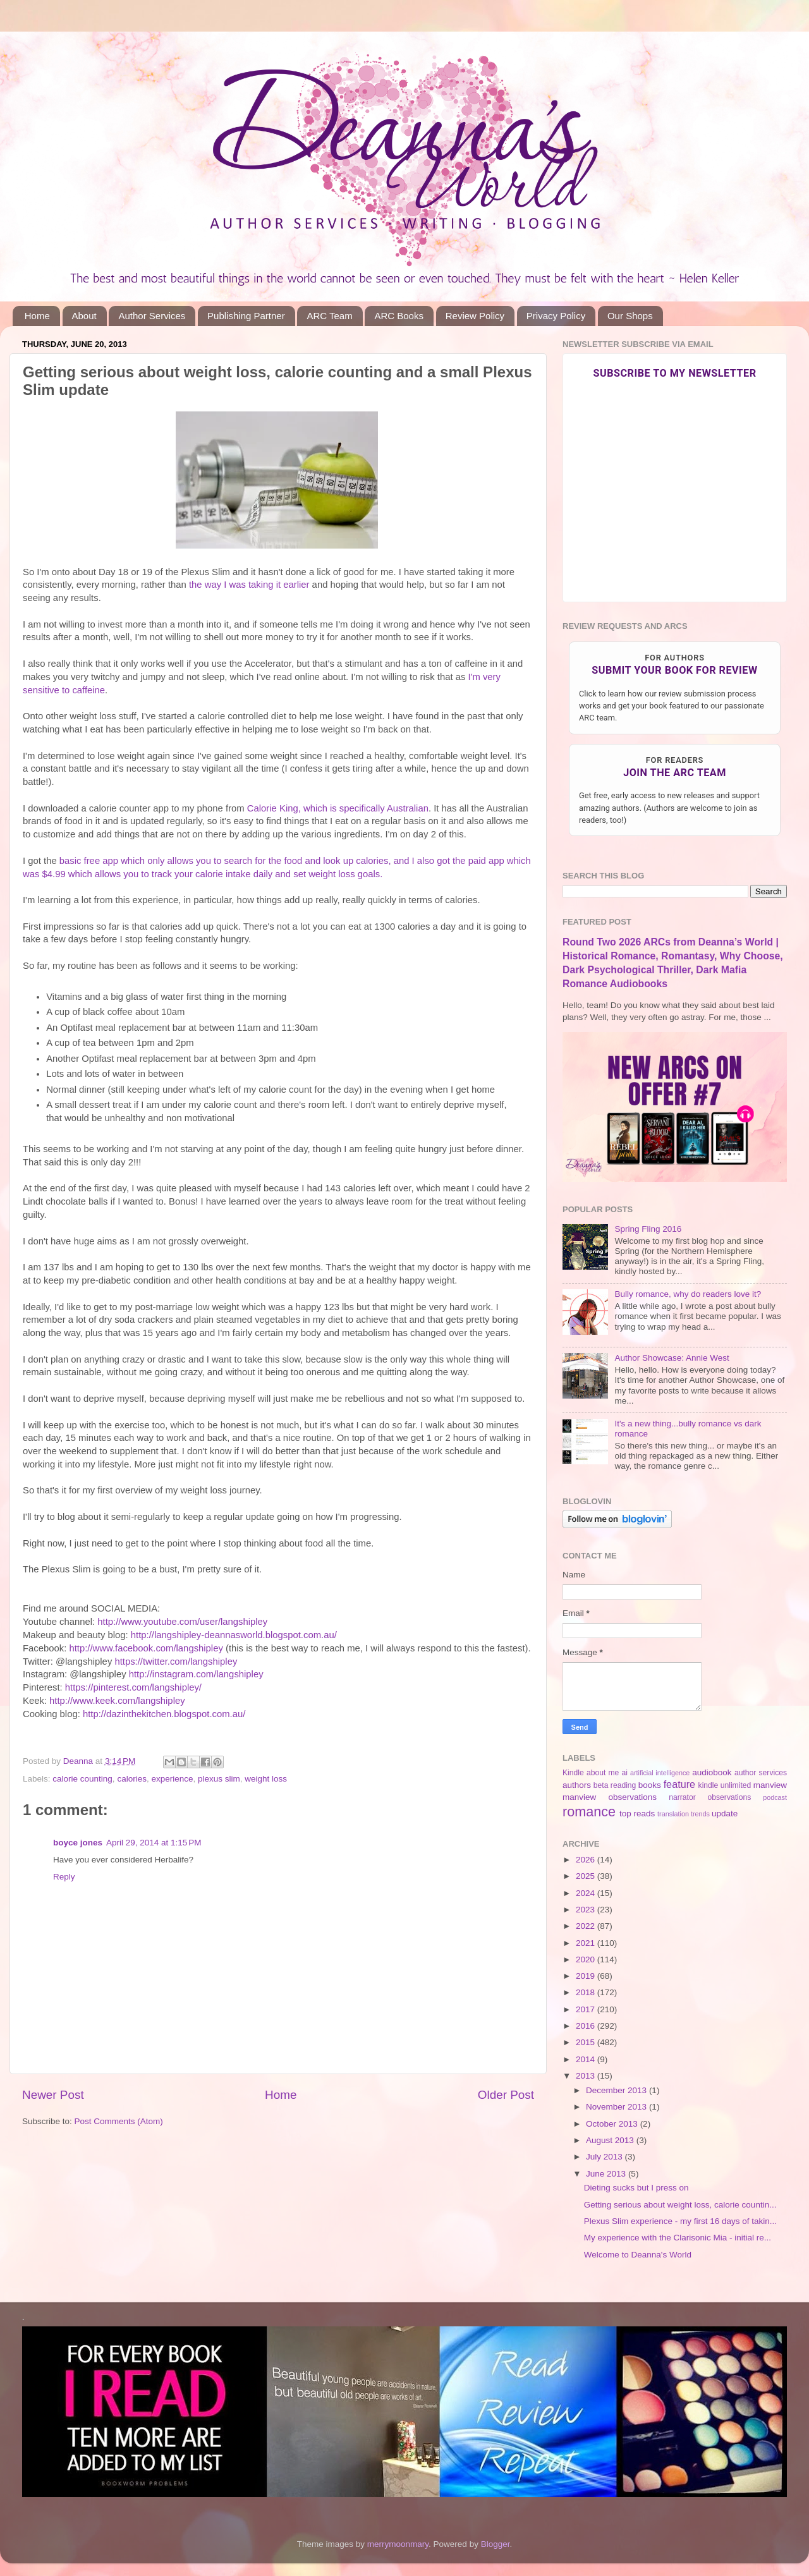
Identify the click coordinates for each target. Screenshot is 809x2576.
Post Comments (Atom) (119, 2121)
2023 (586, 1909)
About (84, 315)
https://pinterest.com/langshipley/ (133, 1687)
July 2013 (605, 2156)
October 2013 (613, 2124)
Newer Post (53, 2094)
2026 (586, 1859)
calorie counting (82, 1778)
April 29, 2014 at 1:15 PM (153, 1842)
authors (577, 1785)
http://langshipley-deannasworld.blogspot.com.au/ (234, 1635)
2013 (586, 2076)
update (725, 1813)
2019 (586, 1976)
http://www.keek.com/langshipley (117, 1701)
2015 (586, 2042)
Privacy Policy (555, 315)
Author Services (151, 315)
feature (679, 1784)
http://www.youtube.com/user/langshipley (182, 1622)
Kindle (573, 1772)
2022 (586, 1926)
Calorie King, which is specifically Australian (338, 808)
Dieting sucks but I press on (636, 2187)
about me (603, 1772)
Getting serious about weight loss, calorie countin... (680, 2204)
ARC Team (329, 315)
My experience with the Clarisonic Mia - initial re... (677, 2237)
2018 (586, 1992)
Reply (64, 1876)
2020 (586, 1959)
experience (172, 1778)
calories (132, 1778)
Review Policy (475, 315)
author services (760, 1772)
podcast (775, 1797)
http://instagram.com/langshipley (196, 1674)
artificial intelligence (660, 1773)
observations (729, 1797)
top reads (637, 1813)
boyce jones (77, 1842)
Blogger (495, 2544)
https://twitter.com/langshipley (175, 1661)
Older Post (506, 2094)
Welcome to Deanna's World (637, 2254)
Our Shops (630, 315)
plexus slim (219, 1778)
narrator (682, 1797)
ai (624, 1772)
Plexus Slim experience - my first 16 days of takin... (680, 2221)
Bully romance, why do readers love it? (687, 1294)
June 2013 (607, 2173)
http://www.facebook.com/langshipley (145, 1648)
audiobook (711, 1772)
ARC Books (398, 315)
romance (589, 1812)
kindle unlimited (724, 1785)
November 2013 (617, 2106)
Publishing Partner (246, 315)
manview (770, 1785)
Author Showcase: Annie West (671, 1358)
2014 (586, 2059)
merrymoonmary (398, 2544)
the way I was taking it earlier (249, 585)
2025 (586, 1876)
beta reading (614, 1785)
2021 (586, 1943)
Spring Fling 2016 (647, 1229)
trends (700, 1814)
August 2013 (611, 2140)
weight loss (266, 1778)
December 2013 (617, 2090)
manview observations (610, 1797)
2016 (586, 2026)
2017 (586, 2009)
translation (673, 1814)
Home (37, 315)
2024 (586, 1893)
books (649, 1785)
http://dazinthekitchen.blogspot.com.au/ (164, 1714)
